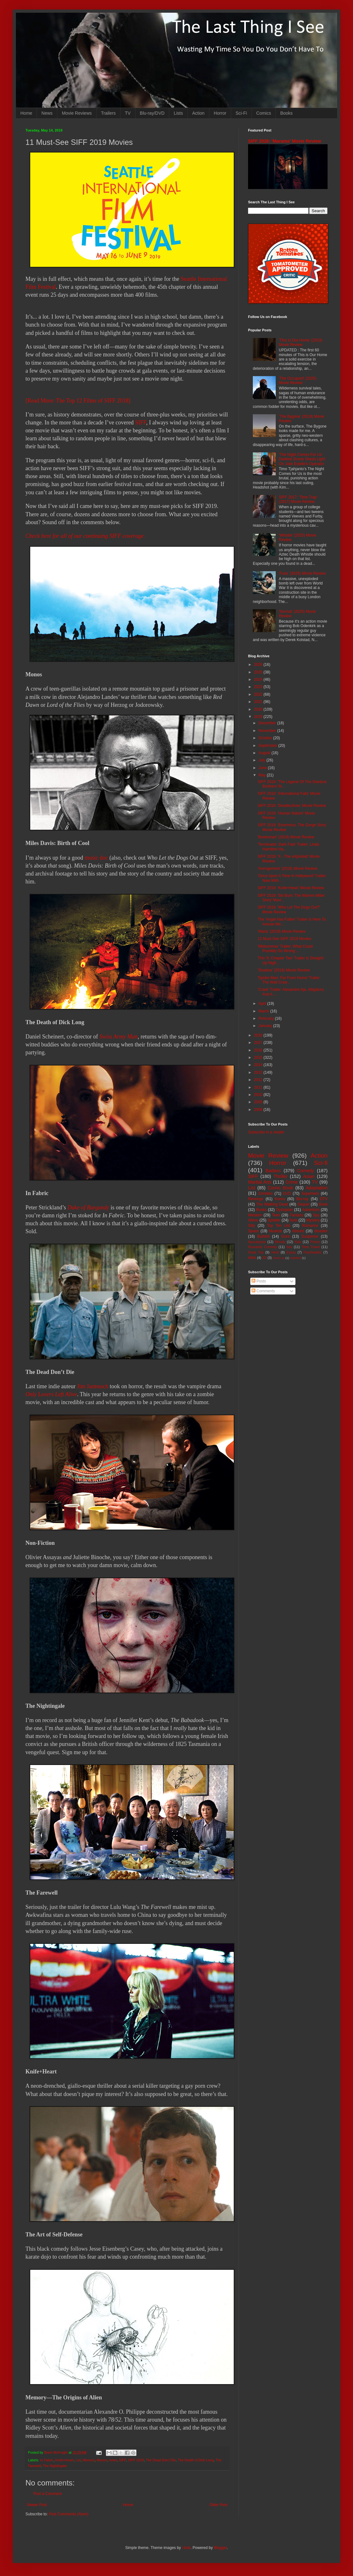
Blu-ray (302, 1199)
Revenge (255, 1199)
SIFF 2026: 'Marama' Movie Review (284, 141)
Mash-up (278, 1258)
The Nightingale (55, 2466)
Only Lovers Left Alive (51, 1394)
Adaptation (317, 1187)
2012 (259, 1080)
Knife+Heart (64, 2460)
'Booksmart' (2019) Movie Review (286, 837)
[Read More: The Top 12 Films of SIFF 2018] (77, 400)
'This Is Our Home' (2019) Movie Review (300, 342)
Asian (309, 1176)
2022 (259, 694)
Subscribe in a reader (266, 1132)
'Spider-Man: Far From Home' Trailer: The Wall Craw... (289, 980)
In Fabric (46, 2460)
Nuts (293, 1220)
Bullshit (263, 1236)
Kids (297, 1242)
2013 (259, 1072)
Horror (220, 113)
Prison (315, 1242)
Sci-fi (321, 1163)
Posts (259, 1281)
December (268, 723)
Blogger (220, 2548)
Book (323, 1204)
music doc (96, 858)
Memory (89, 2460)
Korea (280, 1199)
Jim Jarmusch (92, 1386)
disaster (321, 1231)
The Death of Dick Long (196, 2460)
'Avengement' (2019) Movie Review (287, 868)
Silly (251, 1225)
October (266, 738)
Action (198, 113)
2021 (259, 702)
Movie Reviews (77, 113)
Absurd (298, 1231)
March (264, 1011)
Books (286, 113)
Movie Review (268, 1155)
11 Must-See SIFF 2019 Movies (284, 938)
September (268, 745)
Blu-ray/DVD (152, 113)
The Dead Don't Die (161, 2460)
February (267, 1018)
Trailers (108, 113)
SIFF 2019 (136, 2460)
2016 (259, 1050)
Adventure (311, 1209)
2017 (259, 1042)
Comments (263, 1291)
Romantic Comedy (262, 1247)
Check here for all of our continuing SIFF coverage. (85, 536)
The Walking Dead (272, 1204)
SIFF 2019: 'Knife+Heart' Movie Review (291, 888)
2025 (259, 672)
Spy (316, 1215)
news (113, 2460)
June (263, 768)
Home (26, 113)
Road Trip (256, 1252)
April (263, 1003)
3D (264, 1258)
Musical (275, 1231)
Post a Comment (47, 2493)
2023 (259, 687)
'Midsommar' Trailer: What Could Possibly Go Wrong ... (285, 948)
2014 (259, 1065)
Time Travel (310, 1247)
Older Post (218, 2505)
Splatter (273, 1220)
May (263, 775)
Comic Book (280, 1187)
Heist (275, 1252)
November (268, 730)
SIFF (140, 422)
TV (128, 113)
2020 (259, 709)
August (265, 753)
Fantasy (296, 1215)
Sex (289, 1247)
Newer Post (37, 2505)
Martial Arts (259, 1182)
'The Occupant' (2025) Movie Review (297, 380)
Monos (102, 2460)
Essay (291, 1252)
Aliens (253, 1220)
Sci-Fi (241, 113)
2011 (259, 1087)
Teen (276, 1215)
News (46, 113)
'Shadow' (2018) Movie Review (284, 970)
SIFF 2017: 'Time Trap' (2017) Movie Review (298, 499)
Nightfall (295, 1258)
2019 (259, 716)
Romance (310, 1225)
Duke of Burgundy (88, 1207)
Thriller (280, 1176)
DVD (287, 1193)
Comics (263, 113)
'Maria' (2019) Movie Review (282, 931)
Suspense (309, 1236)
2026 (259, 664)
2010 (259, 1094)
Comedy (305, 1170)
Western (255, 1215)
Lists (178, 113)
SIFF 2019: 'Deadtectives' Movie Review (292, 805)
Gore (285, 1236)
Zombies (265, 1193)
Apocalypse (257, 1242)
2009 (259, 1102)
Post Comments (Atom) (68, 2514)
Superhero (310, 1193)
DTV (324, 1199)
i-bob (186, 2548)
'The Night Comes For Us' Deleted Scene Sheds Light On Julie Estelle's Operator (302, 459)
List (78, 2460)
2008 (259, 1109)
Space (253, 1231)
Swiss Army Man (118, 1036)
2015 (259, 1057)
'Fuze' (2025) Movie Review (302, 573)
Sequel (303, 1204)
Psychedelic (312, 1252)
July (262, 760)
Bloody (280, 1242)
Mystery (313, 1220)
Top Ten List (278, 1225)
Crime (292, 1182)
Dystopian (284, 1209)
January (266, 1026)
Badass (273, 1170)
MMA (252, 1258)
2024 (259, 679)
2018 (259, 1035)
